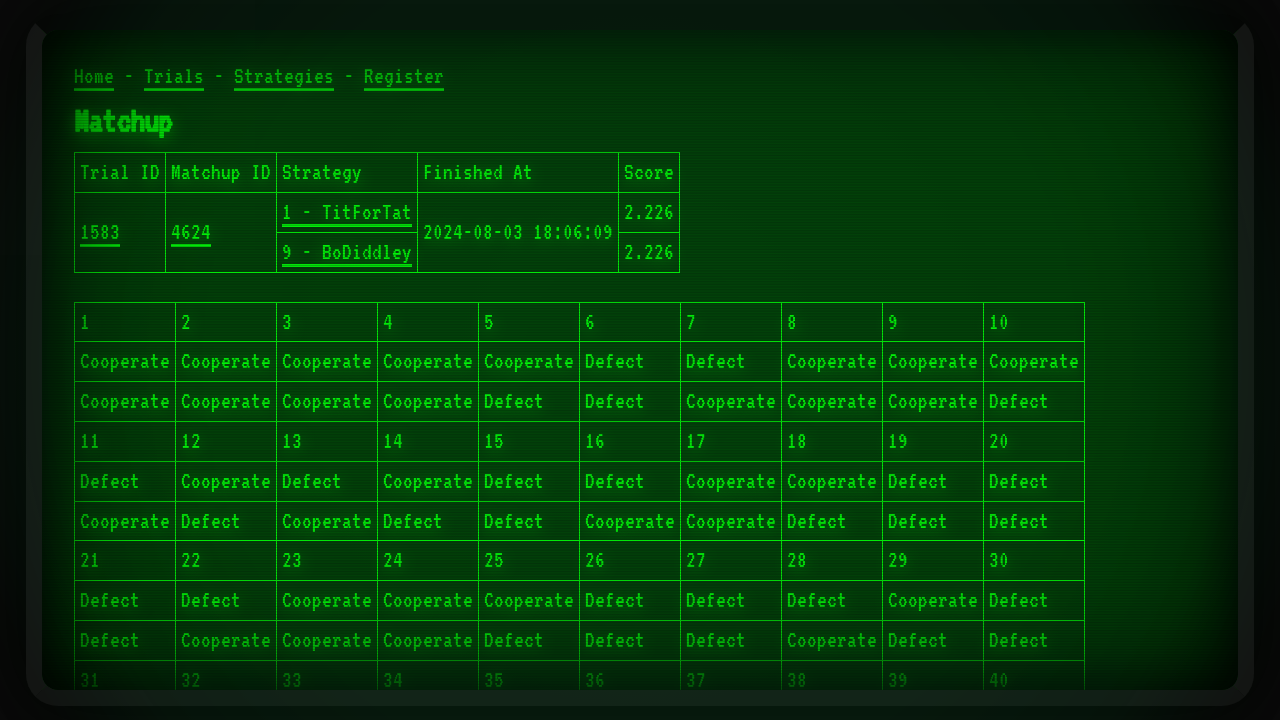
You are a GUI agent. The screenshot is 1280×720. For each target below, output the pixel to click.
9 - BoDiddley (347, 252)
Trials (174, 76)
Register (404, 76)
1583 (100, 232)
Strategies (284, 76)
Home (94, 76)
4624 (191, 232)
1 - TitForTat (347, 212)
